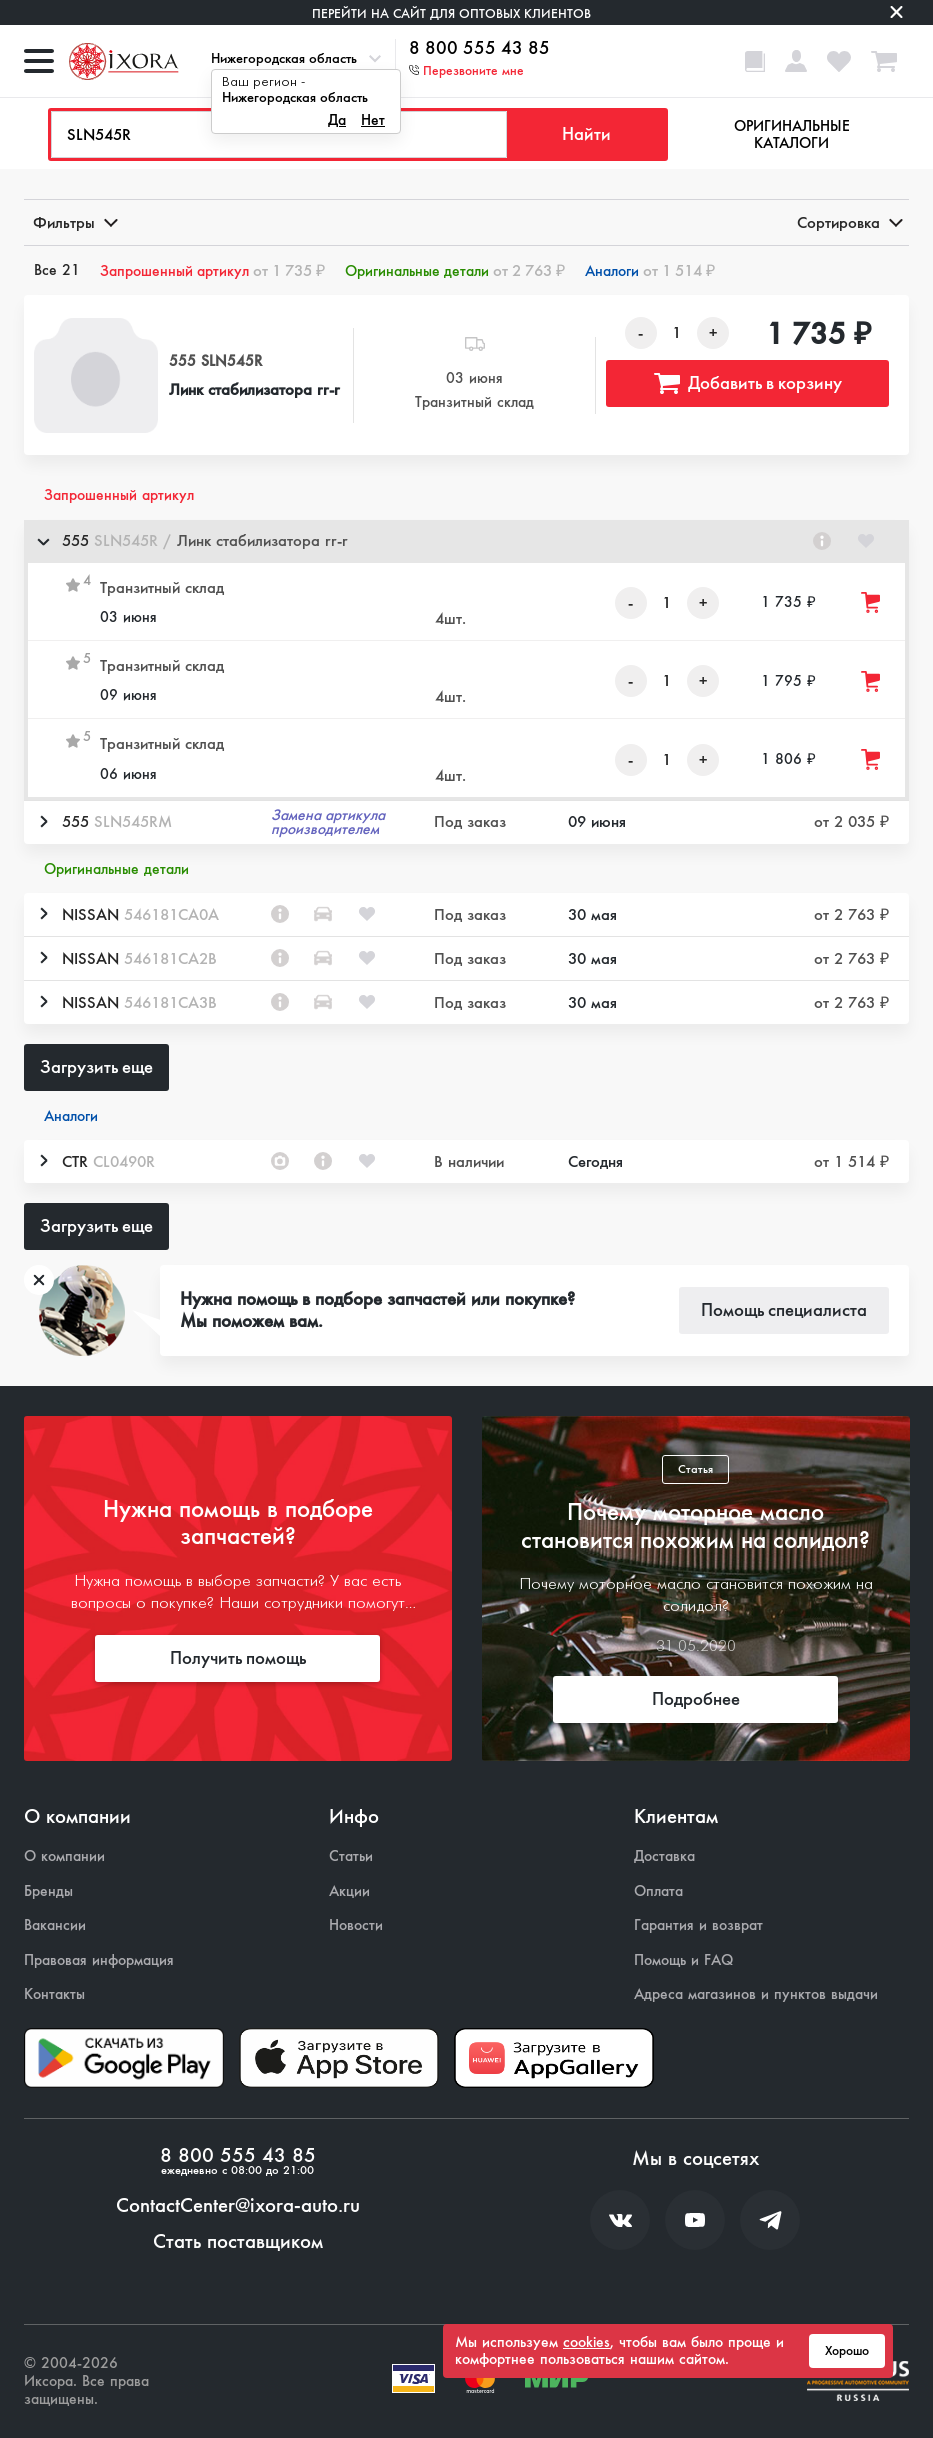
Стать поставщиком (238, 2242)
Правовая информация (99, 1960)
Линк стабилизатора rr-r (254, 389)
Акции (349, 1891)
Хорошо (847, 2351)
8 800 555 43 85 (479, 49)
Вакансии (55, 1925)
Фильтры (74, 222)
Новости (356, 1925)
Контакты (54, 1994)
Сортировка (848, 222)
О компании (64, 1856)
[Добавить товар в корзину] (872, 602)
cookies (586, 2342)
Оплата (658, 1891)
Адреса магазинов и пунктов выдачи (756, 1994)
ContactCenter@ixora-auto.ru (238, 2206)
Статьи (351, 1856)
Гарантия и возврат (698, 1925)
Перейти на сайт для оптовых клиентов (451, 13)
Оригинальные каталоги (792, 134)
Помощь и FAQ (683, 1960)
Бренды (48, 1891)
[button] (466, 541)
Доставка (664, 1856)
